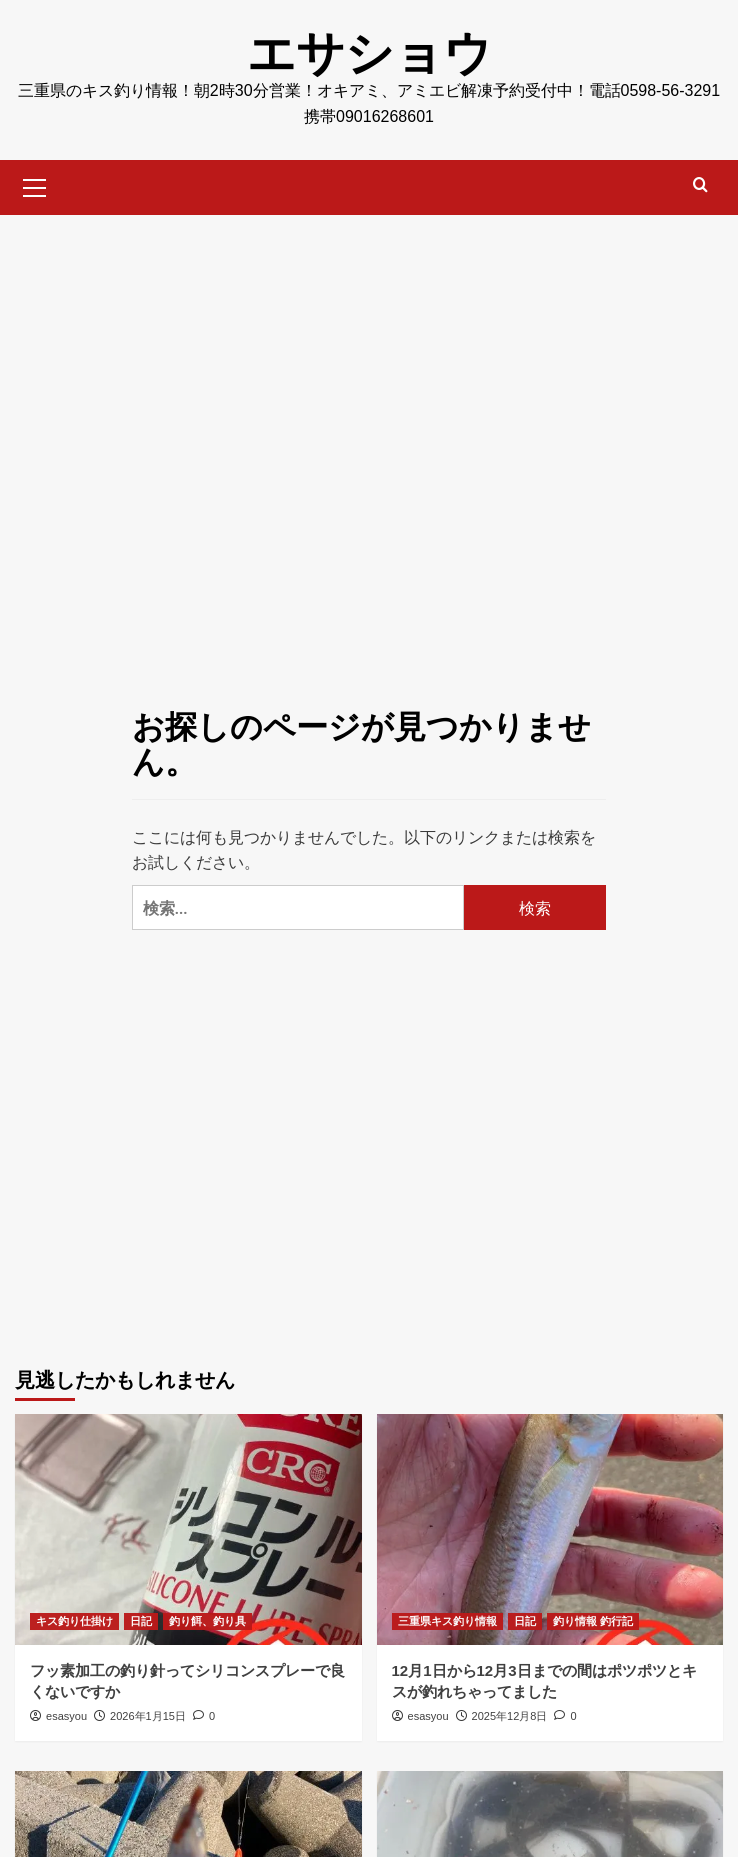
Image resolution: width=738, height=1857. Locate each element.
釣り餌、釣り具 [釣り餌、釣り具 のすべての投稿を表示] (207, 1621)
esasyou (66, 1716)
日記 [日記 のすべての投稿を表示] (141, 1621)
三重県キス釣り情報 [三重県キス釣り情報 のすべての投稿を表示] (447, 1621)
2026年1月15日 (148, 1716)
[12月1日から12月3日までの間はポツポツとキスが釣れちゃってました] (550, 1529)
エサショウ (369, 53)
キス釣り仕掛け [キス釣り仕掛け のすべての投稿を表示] (74, 1621)
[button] (35, 185)
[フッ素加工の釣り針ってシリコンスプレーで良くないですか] (188, 1529)
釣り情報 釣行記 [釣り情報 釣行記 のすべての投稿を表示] (593, 1621)
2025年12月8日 (510, 1716)
